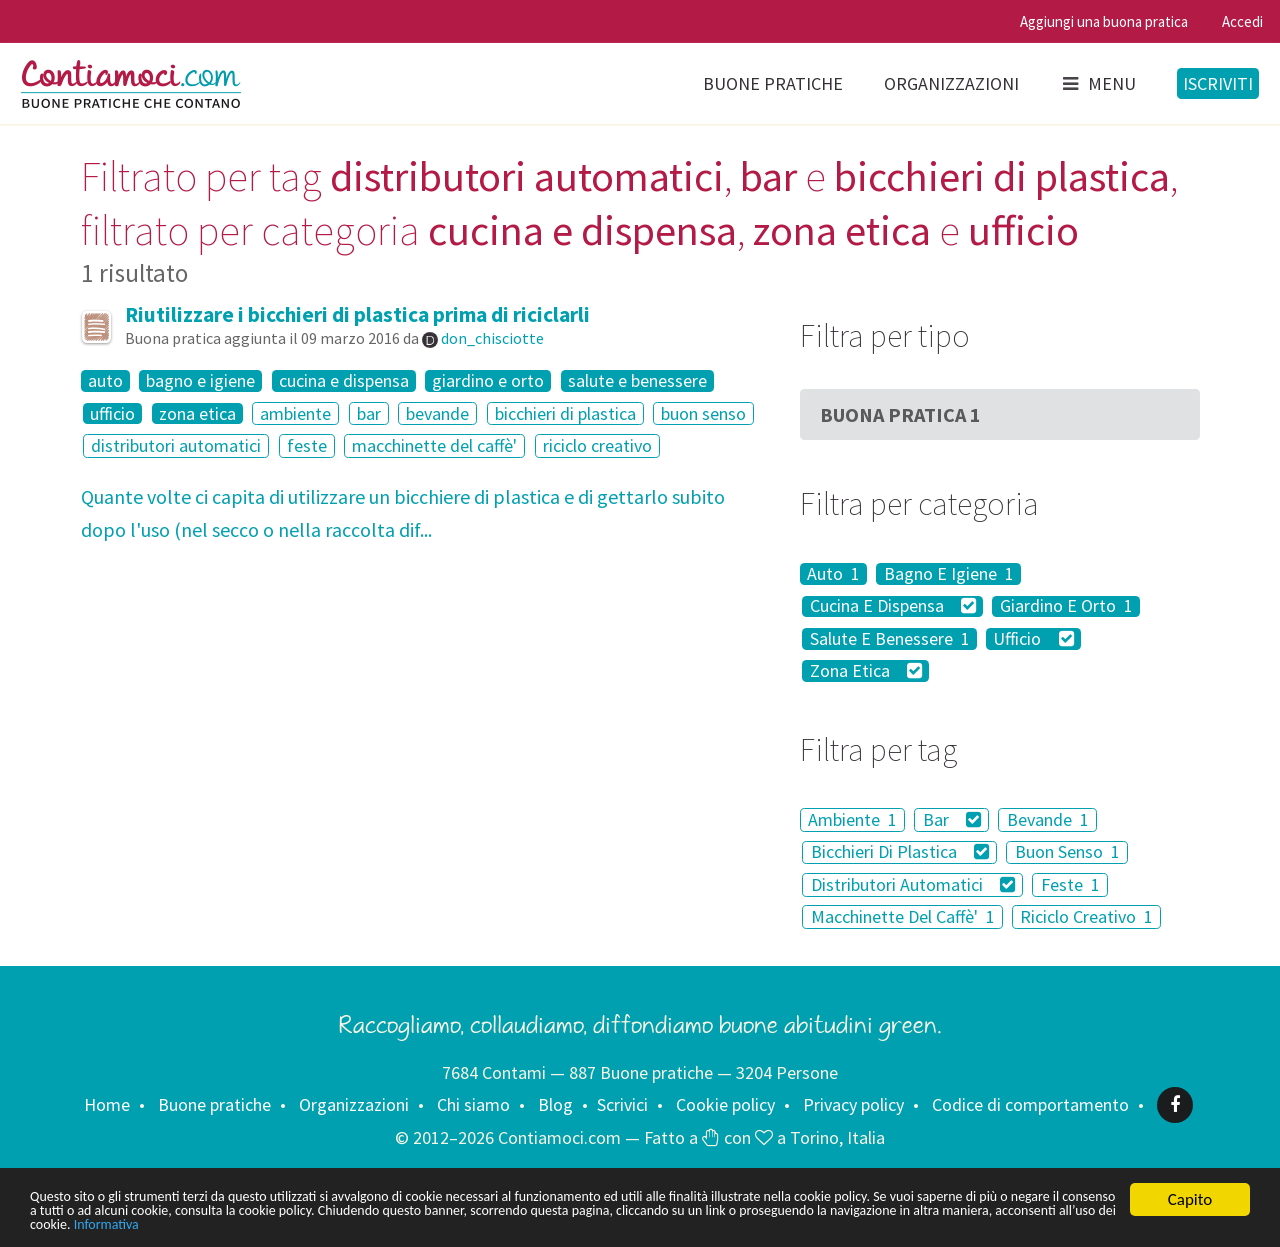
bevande (437, 413)
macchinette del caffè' (434, 445)
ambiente (295, 413)
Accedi (1242, 21)
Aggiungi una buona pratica (1104, 21)
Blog (555, 1104)
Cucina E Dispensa (893, 607)
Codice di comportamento (1030, 1104)
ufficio (112, 414)
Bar (952, 819)
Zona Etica (866, 671)
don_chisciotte (492, 338)
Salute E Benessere (890, 639)
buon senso (703, 413)
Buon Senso (1067, 852)
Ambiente (852, 819)
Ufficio (1033, 639)
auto (105, 381)
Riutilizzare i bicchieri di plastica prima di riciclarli (357, 314)
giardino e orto (488, 381)
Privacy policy (853, 1104)
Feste (1070, 884)
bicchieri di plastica (565, 413)
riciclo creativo (597, 445)
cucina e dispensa (344, 381)
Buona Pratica (900, 414)
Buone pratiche (773, 83)
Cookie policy (725, 1104)
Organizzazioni (951, 83)
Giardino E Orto (1066, 607)
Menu (1098, 83)
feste (307, 445)
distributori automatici (176, 445)
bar (369, 413)
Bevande (1048, 819)
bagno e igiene (200, 381)
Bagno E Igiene (949, 574)
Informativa (627, 1224)
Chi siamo (473, 1104)
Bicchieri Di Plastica (900, 852)
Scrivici (622, 1104)
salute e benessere (637, 381)
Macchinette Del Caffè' (903, 916)
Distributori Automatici (913, 884)
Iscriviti (1218, 83)
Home (107, 1104)
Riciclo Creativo (1086, 916)
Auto (833, 574)
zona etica (197, 414)
